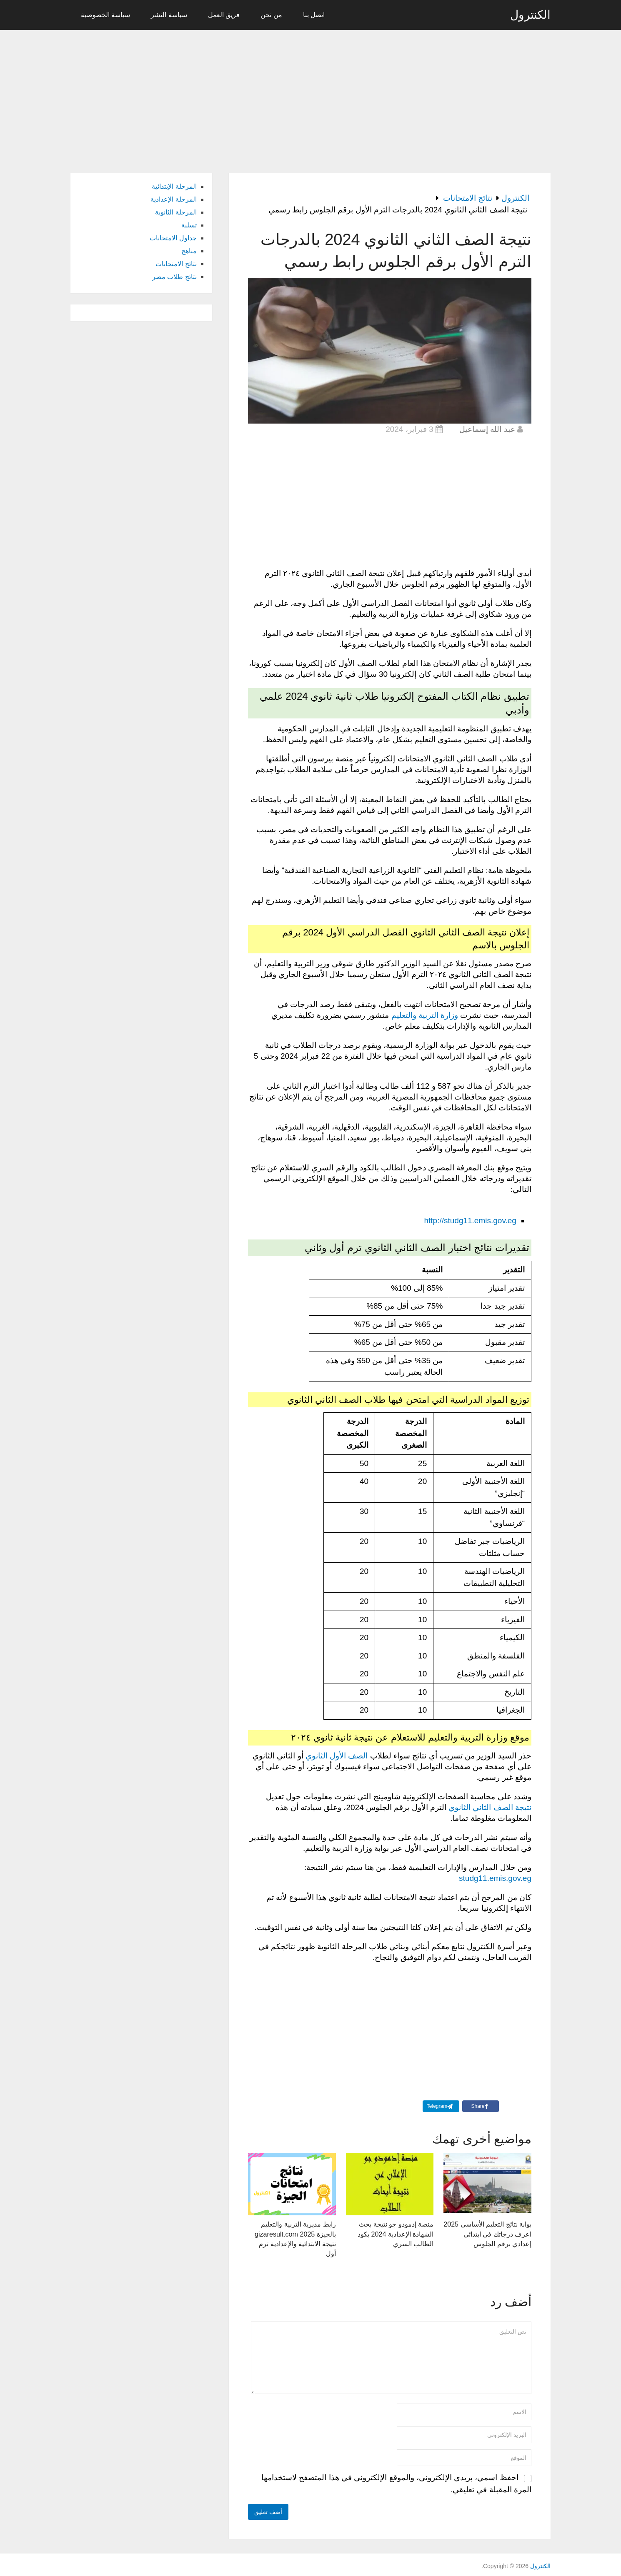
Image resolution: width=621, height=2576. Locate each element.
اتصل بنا (314, 14)
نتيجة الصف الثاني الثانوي (489, 1807)
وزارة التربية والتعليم (424, 1015)
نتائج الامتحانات (175, 263)
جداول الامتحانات (173, 238)
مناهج (189, 250)
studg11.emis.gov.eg (495, 1878)
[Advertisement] (310, 96)
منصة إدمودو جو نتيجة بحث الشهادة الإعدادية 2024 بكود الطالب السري (395, 2233)
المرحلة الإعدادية (173, 199)
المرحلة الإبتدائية (174, 186)
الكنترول (530, 15)
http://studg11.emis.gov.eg (470, 1220)
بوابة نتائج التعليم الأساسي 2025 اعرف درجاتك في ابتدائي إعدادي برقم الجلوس (487, 2233)
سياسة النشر (169, 14)
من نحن (271, 14)
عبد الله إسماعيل (487, 429)
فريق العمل (224, 14)
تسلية (189, 225)
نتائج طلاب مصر (174, 276)
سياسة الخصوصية (105, 14)
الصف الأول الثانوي (336, 1755)
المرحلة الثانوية (175, 212)
